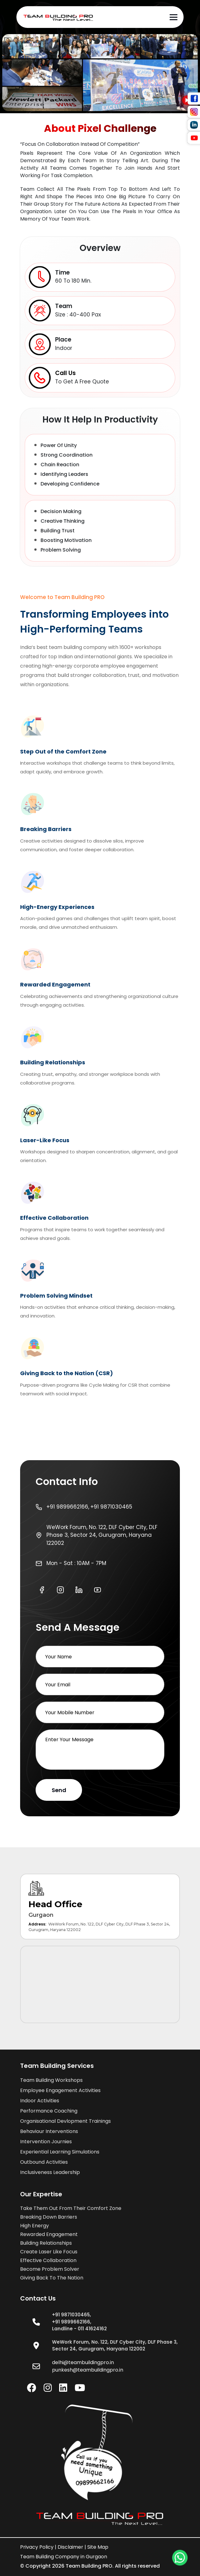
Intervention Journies (46, 2141)
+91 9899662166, (67, 1506)
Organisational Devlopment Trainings (65, 2121)
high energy (34, 2225)
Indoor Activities (39, 2100)
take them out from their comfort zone (70, 2208)
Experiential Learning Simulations (59, 2151)
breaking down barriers (48, 2216)
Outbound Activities (44, 2162)
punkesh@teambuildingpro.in (87, 2369)
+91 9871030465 (111, 1506)
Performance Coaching (48, 2110)
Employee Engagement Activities (60, 2090)
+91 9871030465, (71, 2314)
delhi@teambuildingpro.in (83, 2362)
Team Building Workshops (51, 2080)
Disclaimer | (72, 2547)
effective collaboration (48, 2260)
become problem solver (49, 2269)
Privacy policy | (38, 2547)
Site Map (97, 2547)
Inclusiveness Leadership (50, 2172)
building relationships (46, 2243)
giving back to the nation (51, 2277)
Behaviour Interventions (49, 2131)
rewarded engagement (49, 2234)
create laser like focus (48, 2251)
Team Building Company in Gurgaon (63, 2556)
